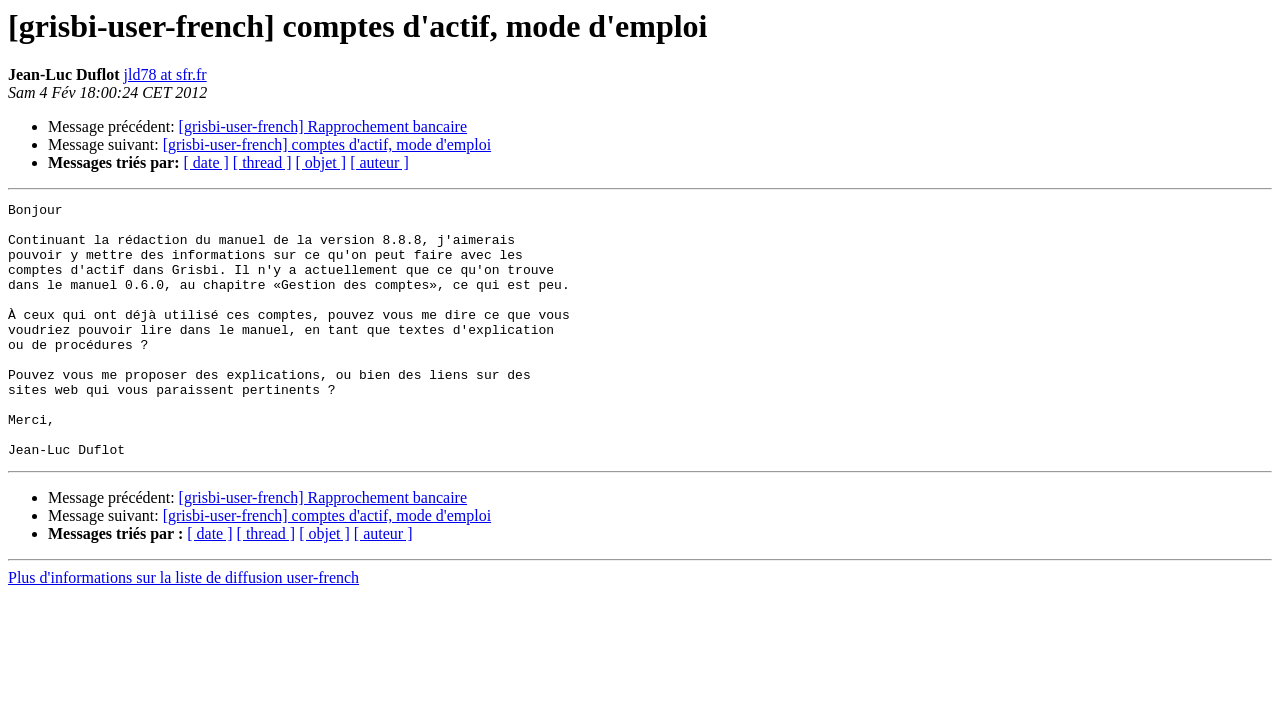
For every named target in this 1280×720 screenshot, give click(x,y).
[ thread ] (262, 162)
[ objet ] (320, 162)
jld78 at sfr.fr (165, 74)
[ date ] (206, 162)
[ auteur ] (379, 162)
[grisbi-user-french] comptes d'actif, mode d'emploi (327, 144)
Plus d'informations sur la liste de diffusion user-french (183, 628)
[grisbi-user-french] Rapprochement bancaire (323, 126)
